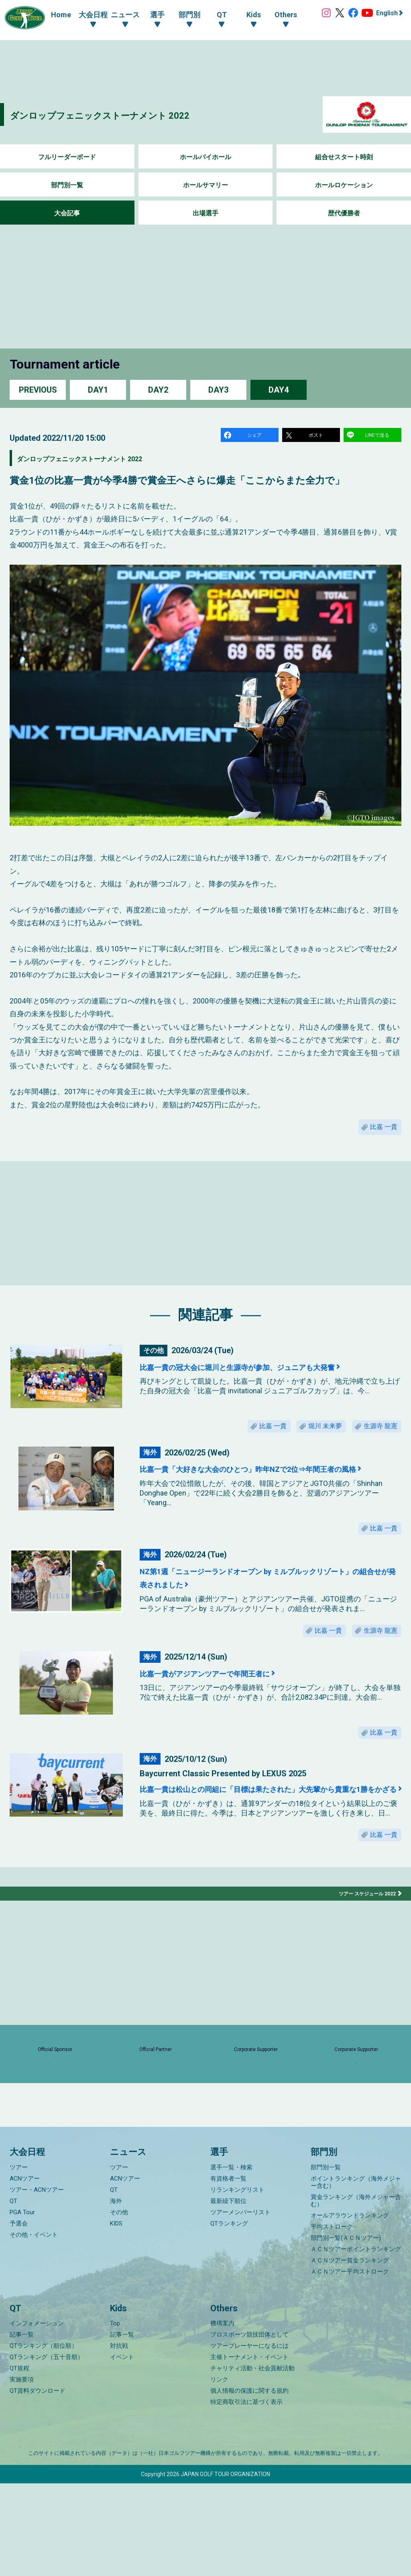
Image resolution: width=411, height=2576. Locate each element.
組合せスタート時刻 (343, 157)
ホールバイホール (205, 157)
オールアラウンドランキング (350, 2308)
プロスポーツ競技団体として (249, 2427)
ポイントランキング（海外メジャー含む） (356, 2275)
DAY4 (278, 390)
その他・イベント (34, 2327)
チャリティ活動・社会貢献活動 (252, 2461)
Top (115, 2416)
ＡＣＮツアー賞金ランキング (350, 2353)
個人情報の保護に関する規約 (249, 2483)
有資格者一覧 (228, 2271)
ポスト (317, 436)
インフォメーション (37, 2416)
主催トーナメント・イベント (249, 2449)
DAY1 (98, 390)
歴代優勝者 (344, 213)
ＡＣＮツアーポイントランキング (356, 2341)
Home (53, 14)
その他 (119, 2304)
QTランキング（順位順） (43, 2438)
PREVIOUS (38, 390)
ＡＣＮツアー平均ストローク (350, 2364)
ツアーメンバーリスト (240, 2304)
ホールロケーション (343, 185)
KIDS (116, 2316)
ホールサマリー (205, 185)
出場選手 (205, 213)
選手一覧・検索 (231, 2260)
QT (13, 2293)
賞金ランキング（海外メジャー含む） (356, 2293)
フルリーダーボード (67, 157)
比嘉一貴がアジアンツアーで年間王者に (228, 1704)
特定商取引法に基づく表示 (246, 2494)
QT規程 (19, 2461)
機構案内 (222, 2416)
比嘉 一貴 (379, 1133)
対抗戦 (119, 2438)
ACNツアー (25, 2271)
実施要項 (22, 2472)
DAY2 (158, 390)
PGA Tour (22, 2304)
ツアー (19, 2260)
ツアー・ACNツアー (37, 2282)
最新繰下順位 (228, 2293)
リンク (219, 2472)
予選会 (19, 2316)
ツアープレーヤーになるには (249, 2438)
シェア (255, 436)
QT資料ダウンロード (37, 2483)
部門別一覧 (67, 185)
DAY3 (218, 390)
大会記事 (67, 213)
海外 (116, 2293)
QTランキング (229, 2316)
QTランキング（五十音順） (46, 2449)
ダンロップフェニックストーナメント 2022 (130, 114)
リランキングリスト (237, 2282)
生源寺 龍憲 (376, 1438)
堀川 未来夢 (311, 1438)
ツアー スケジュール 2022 (363, 1946)
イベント (122, 2449)
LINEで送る (378, 436)
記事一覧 (22, 2427)
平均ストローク (332, 2319)
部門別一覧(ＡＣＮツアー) (346, 2330)
